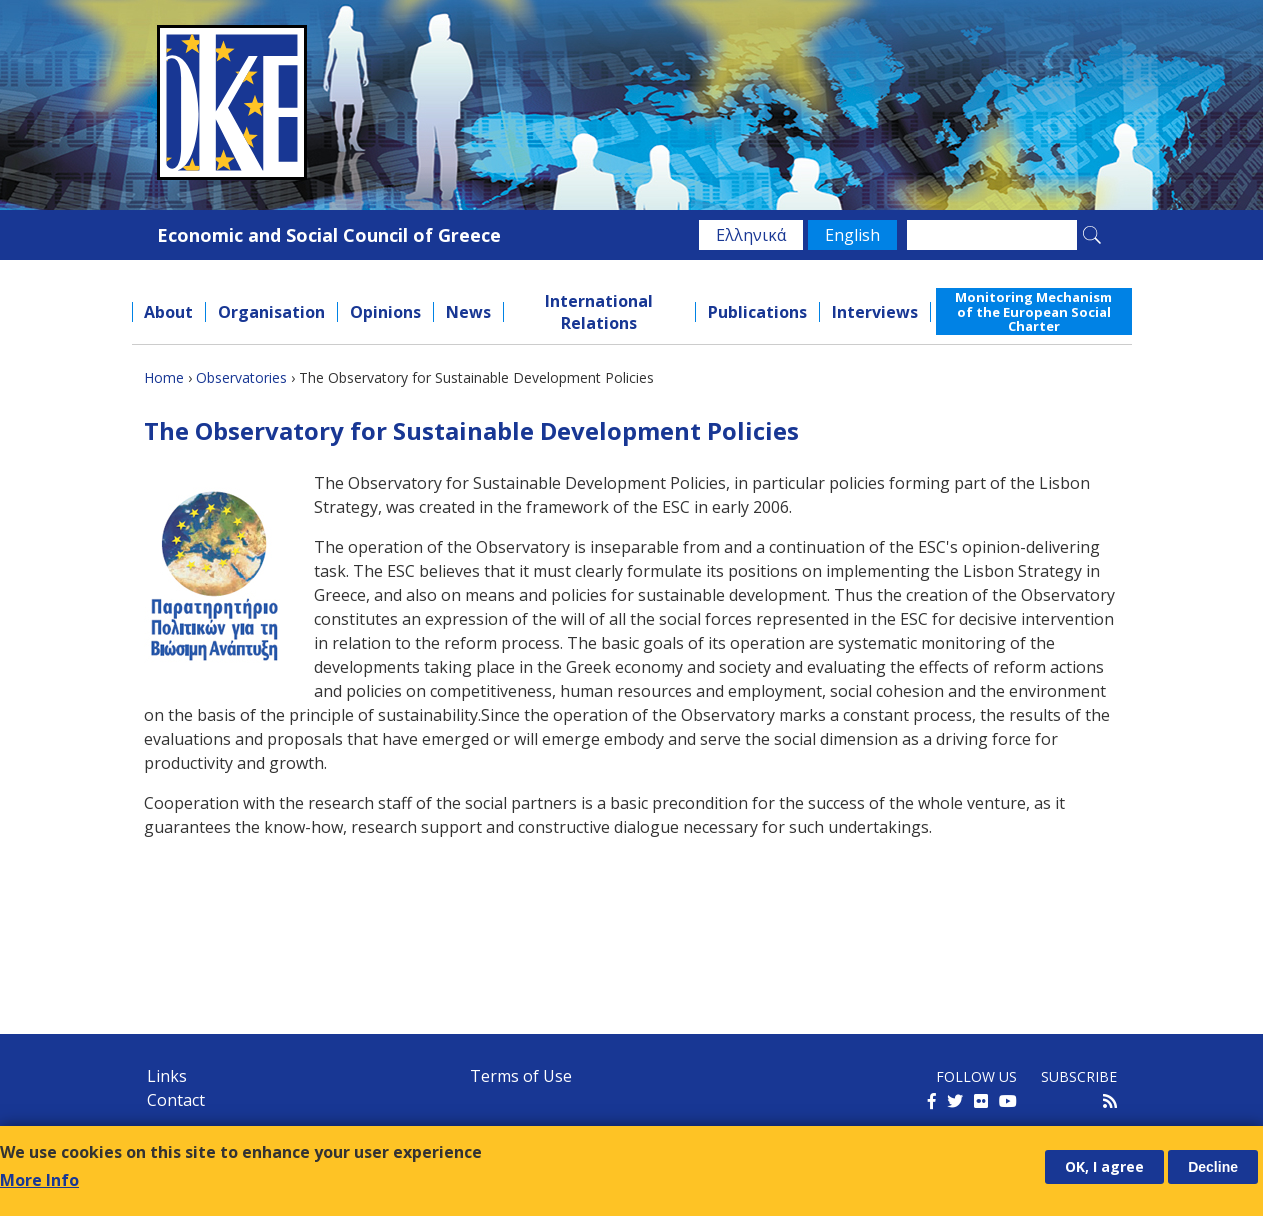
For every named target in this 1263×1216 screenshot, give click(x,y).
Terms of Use (521, 1076)
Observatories (241, 377)
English (852, 235)
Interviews (875, 312)
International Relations (599, 312)
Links (167, 1076)
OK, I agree (1104, 1166)
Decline (1213, 1167)
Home (164, 377)
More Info (39, 1180)
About (168, 312)
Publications (757, 312)
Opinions (385, 312)
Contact (176, 1100)
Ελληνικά (751, 235)
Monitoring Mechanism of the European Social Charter (1033, 311)
